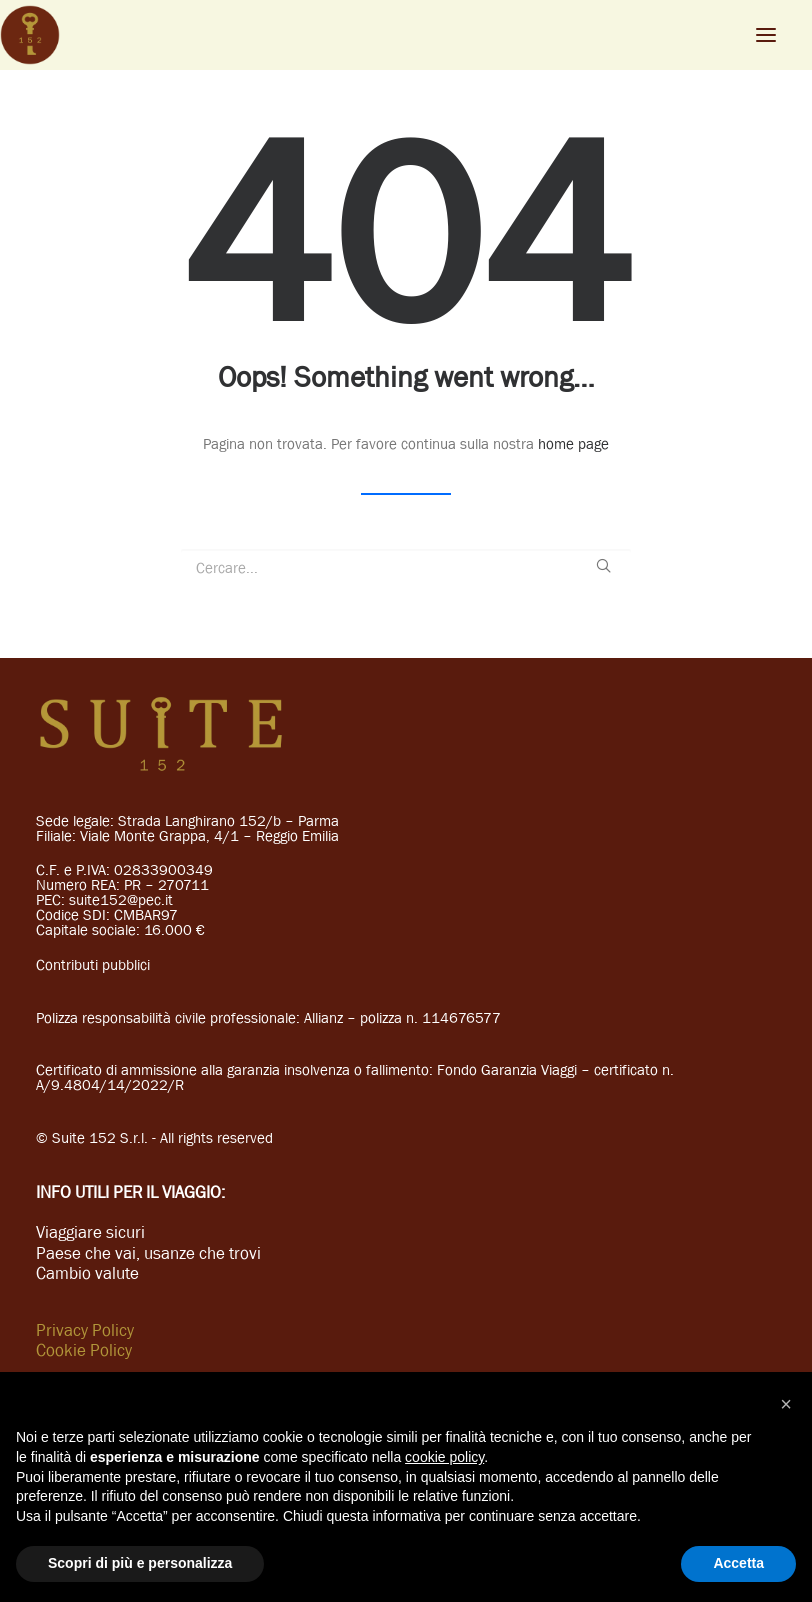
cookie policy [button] (444, 1457)
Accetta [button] (738, 1563)
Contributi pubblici (93, 964)
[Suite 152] (30, 35)
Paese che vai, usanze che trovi (148, 1253)
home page (573, 443)
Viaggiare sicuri (90, 1232)
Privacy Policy (85, 1330)
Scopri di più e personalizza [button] (140, 1563)
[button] (786, 1404)
